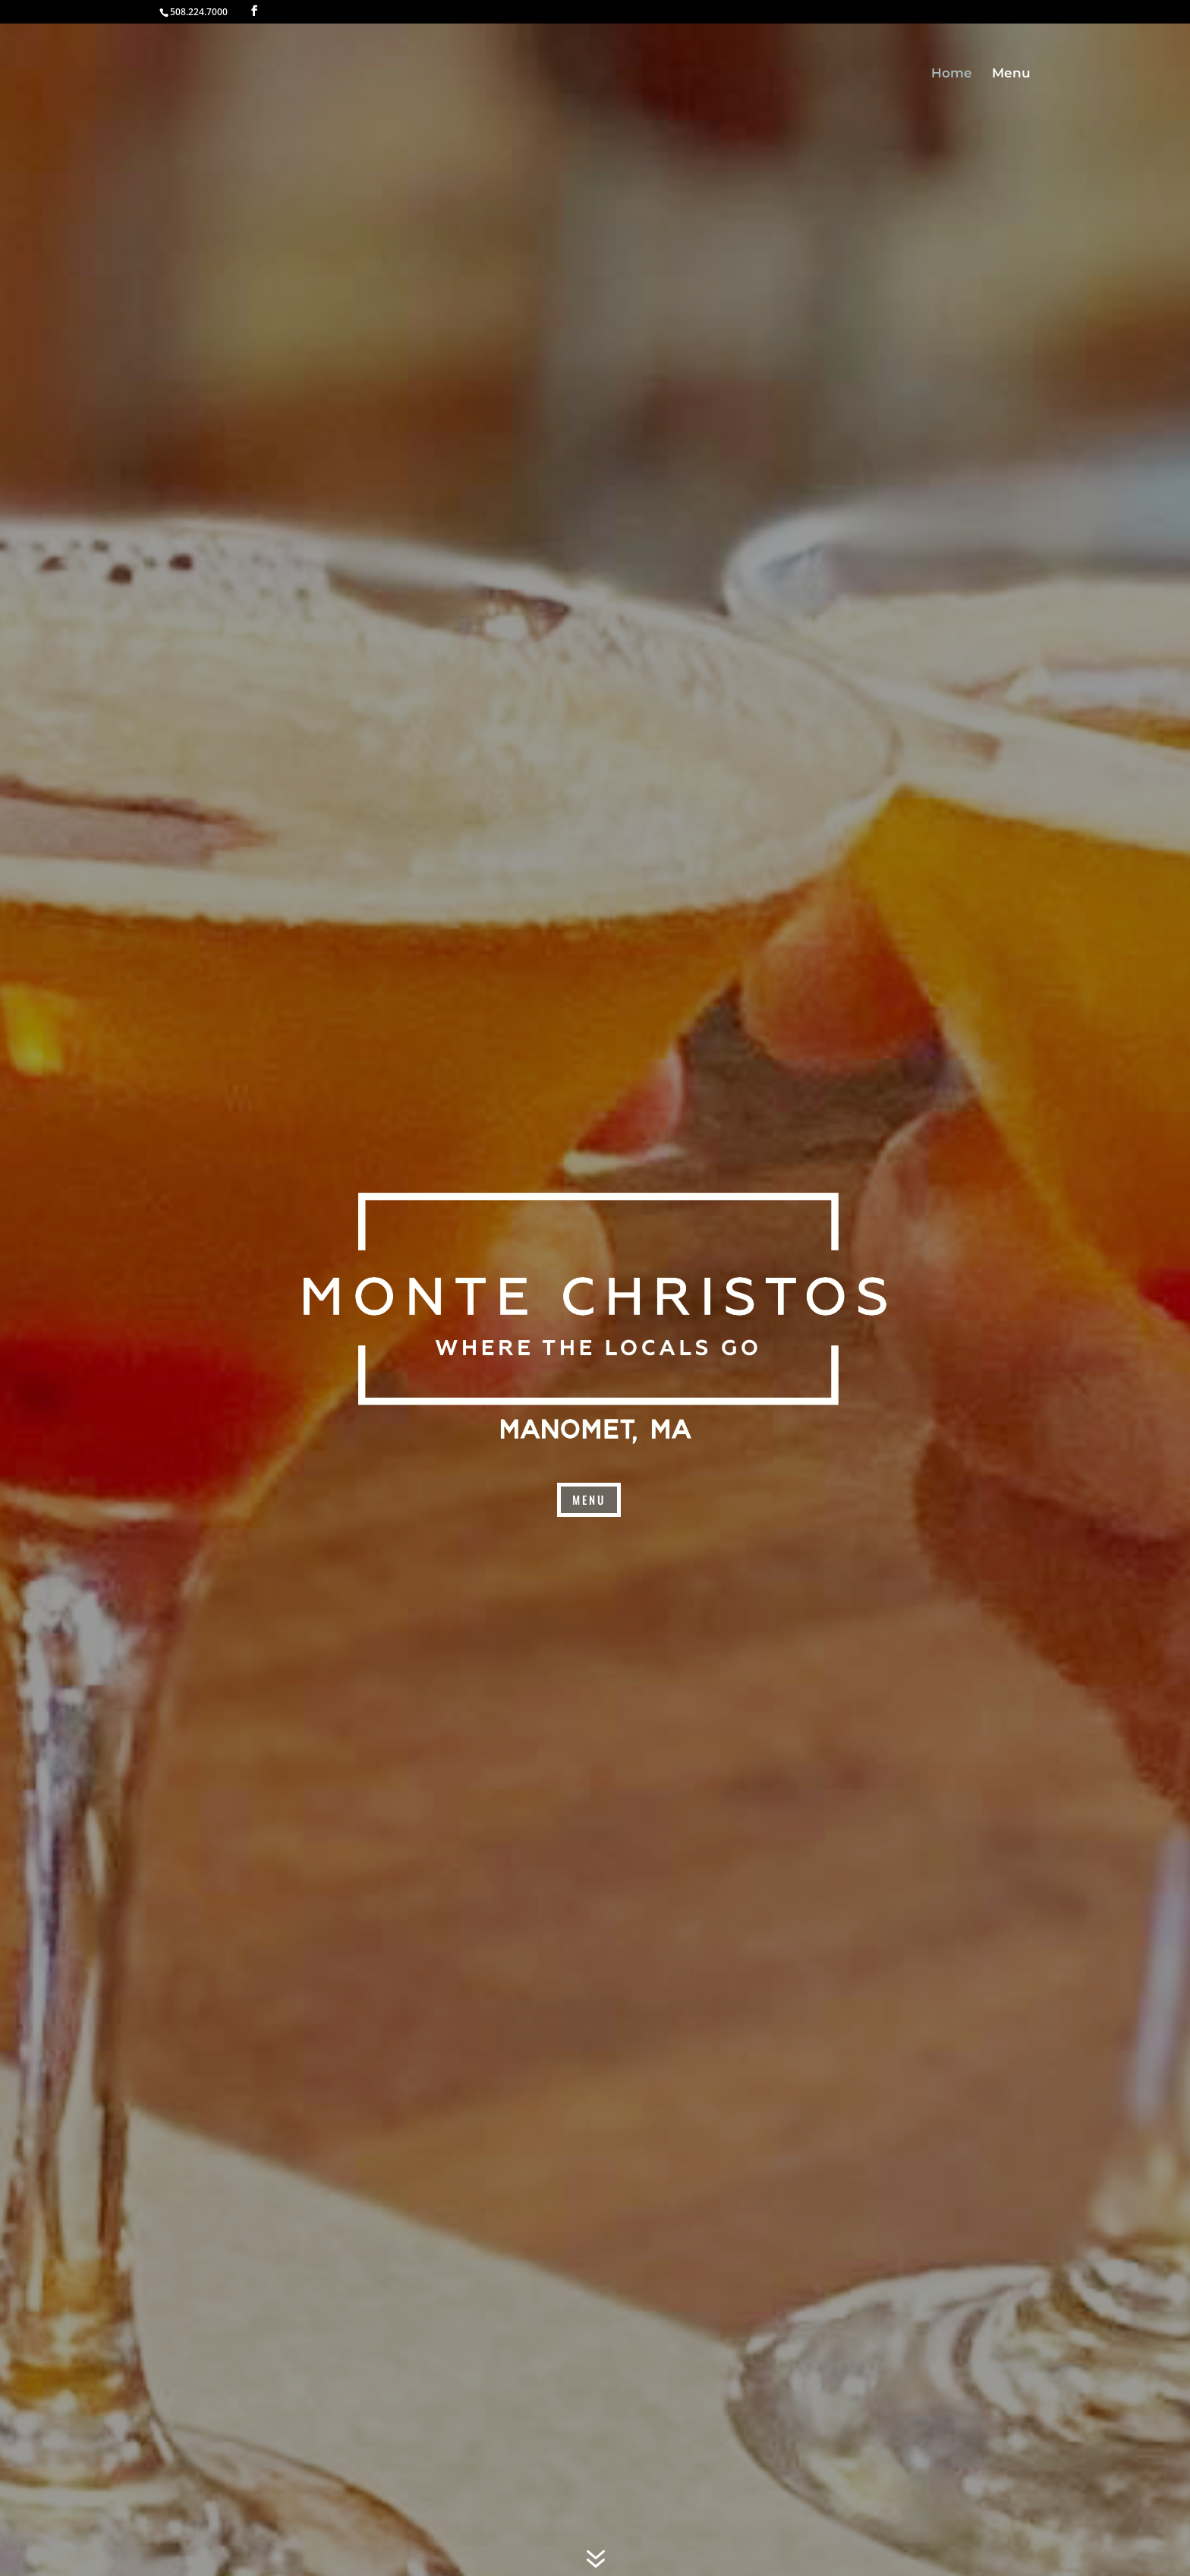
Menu (1011, 74)
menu (589, 1499)
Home (951, 74)
